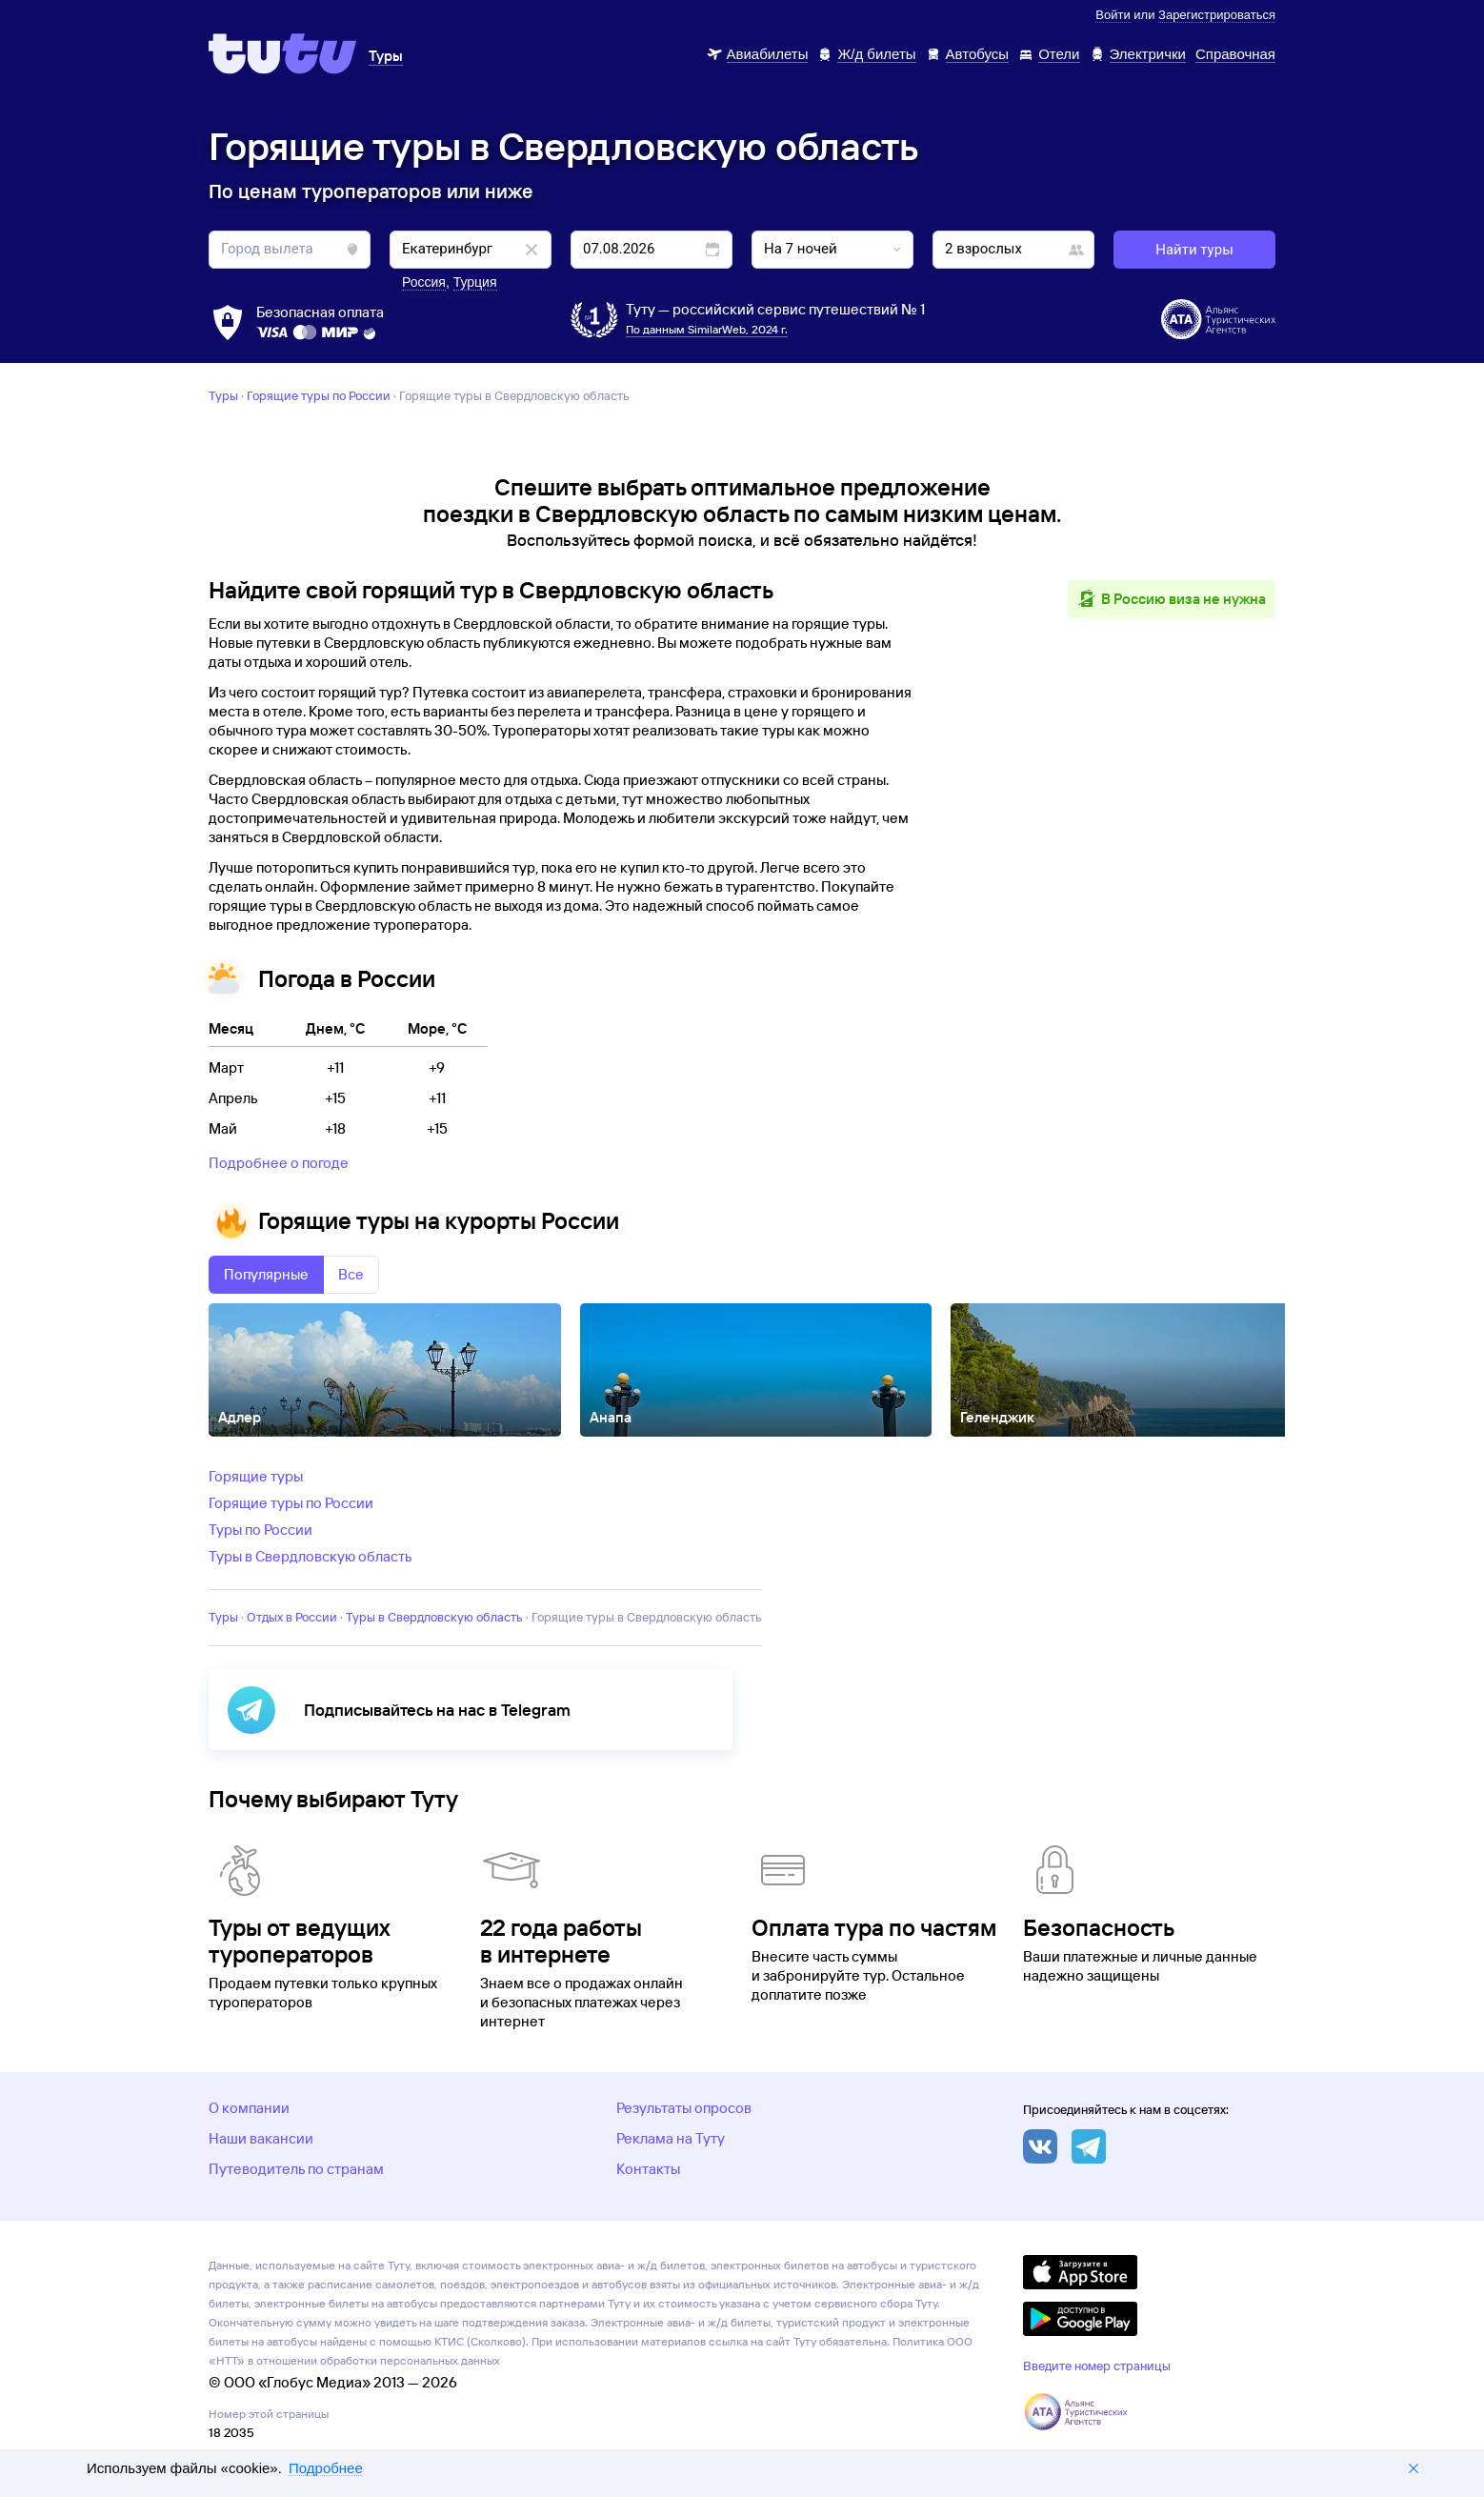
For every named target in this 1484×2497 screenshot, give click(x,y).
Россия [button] (424, 282)
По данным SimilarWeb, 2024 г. (707, 329)
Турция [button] (475, 282)
